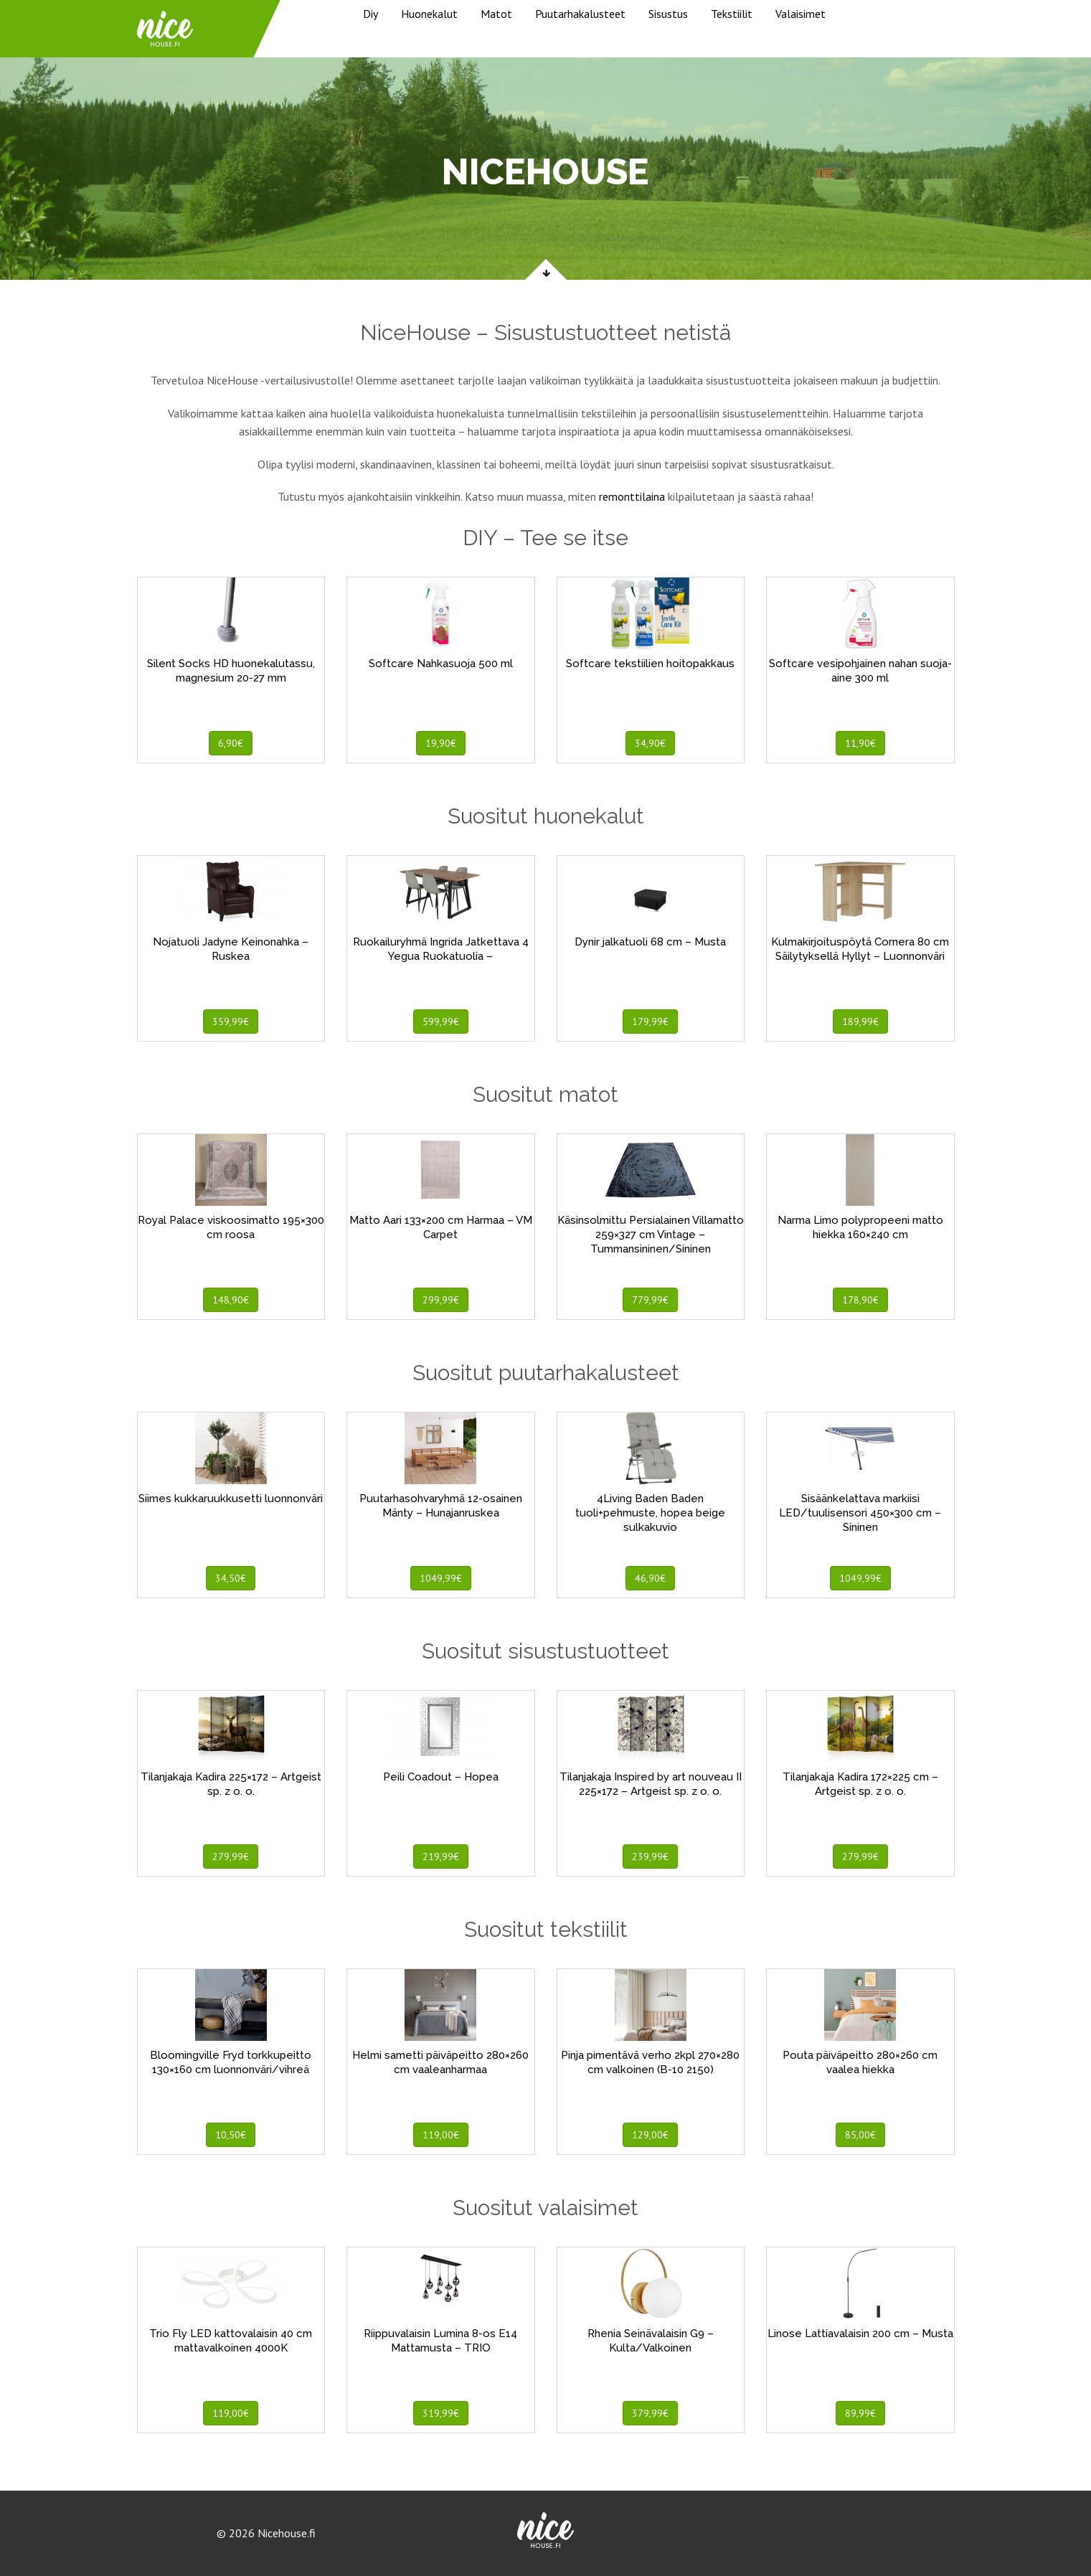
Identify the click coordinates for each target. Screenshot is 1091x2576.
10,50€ (230, 2134)
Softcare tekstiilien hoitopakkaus (650, 663)
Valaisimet (800, 13)
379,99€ (650, 2413)
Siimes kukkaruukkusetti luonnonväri (230, 1498)
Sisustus (668, 13)
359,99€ (230, 1021)
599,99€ (440, 1021)
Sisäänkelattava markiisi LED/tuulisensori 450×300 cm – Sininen (860, 1513)
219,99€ (440, 1856)
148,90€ (230, 1299)
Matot (496, 13)
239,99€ (650, 1856)
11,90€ (860, 743)
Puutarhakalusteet (580, 13)
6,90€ (230, 743)
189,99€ (860, 1021)
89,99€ (860, 2413)
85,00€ (860, 2134)
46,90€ (650, 1578)
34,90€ (650, 743)
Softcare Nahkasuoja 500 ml (441, 663)
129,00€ (650, 2134)
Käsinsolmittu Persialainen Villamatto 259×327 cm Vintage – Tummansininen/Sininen (650, 1234)
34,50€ (230, 1578)
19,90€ (440, 743)
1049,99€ (441, 1578)
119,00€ (440, 2134)
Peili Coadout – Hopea (441, 1776)
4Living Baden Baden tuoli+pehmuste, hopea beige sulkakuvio (650, 1513)
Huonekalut (429, 13)
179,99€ (650, 1021)
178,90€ (860, 1299)
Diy (370, 13)
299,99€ (440, 1299)
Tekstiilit (731, 13)
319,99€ (440, 2413)
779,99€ (650, 1299)
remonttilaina (632, 496)
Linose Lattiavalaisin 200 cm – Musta (860, 2333)
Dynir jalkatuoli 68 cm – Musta (650, 941)
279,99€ (230, 1856)
